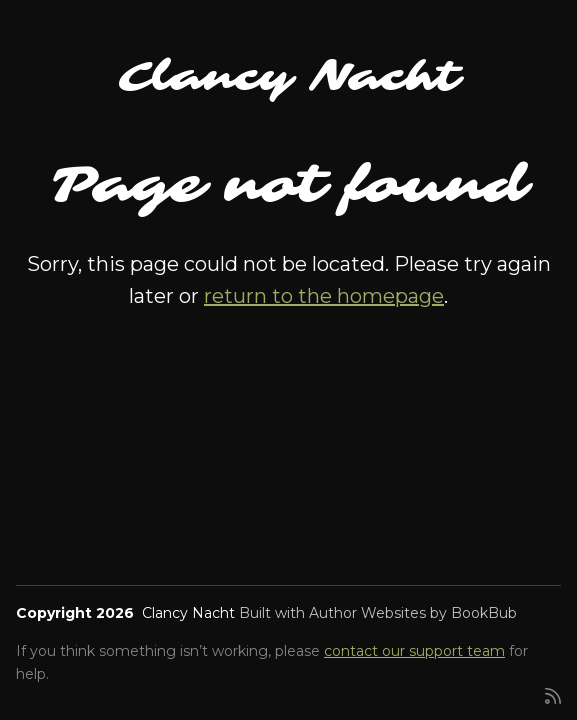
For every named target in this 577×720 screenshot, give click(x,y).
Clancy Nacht (289, 77)
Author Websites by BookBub (413, 613)
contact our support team (414, 651)
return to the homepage (324, 296)
